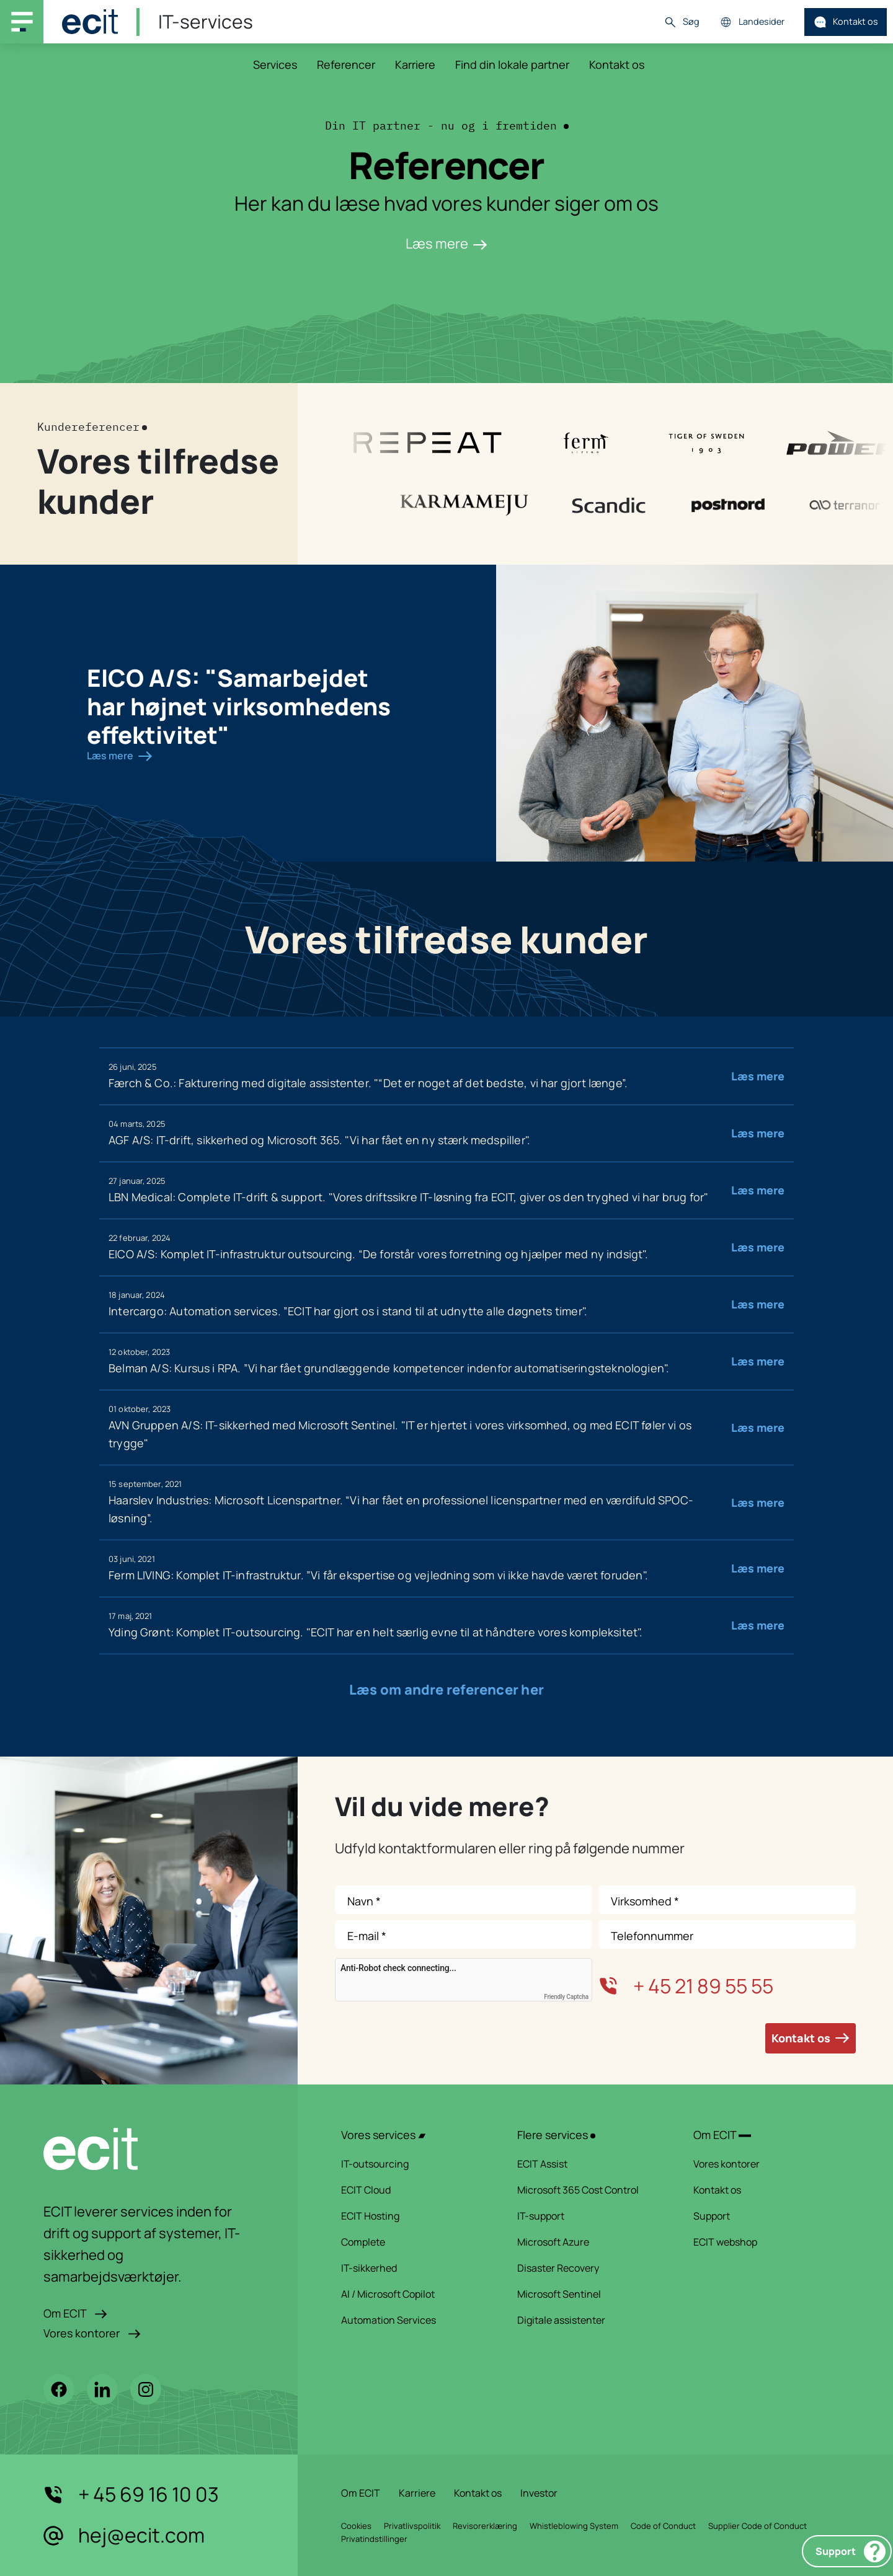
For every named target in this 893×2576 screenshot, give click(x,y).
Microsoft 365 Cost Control (589, 2190)
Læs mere (446, 243)
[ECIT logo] (148, 2149)
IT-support (589, 2216)
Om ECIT (75, 2313)
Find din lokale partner (512, 64)
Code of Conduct (663, 2525)
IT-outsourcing (413, 2164)
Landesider (751, 22)
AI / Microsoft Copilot (413, 2294)
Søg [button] (682, 22)
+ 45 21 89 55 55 (685, 1985)
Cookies (356, 2525)
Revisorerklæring (485, 2525)
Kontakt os (846, 22)
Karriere (415, 64)
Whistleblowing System (574, 2525)
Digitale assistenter (589, 2320)
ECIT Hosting (413, 2216)
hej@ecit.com (124, 2536)
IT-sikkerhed (413, 2268)
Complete (413, 2242)
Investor (539, 2493)
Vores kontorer (92, 2333)
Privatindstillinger (374, 2538)
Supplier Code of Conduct (757, 2525)
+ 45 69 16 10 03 (131, 2494)
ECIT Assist (589, 2164)
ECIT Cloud (413, 2190)
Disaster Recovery (589, 2268)
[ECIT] (90, 21)
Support (850, 2551)
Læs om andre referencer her (446, 1689)
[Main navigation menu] (21, 21)
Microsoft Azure (589, 2242)
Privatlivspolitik (412, 2525)
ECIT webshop (765, 2242)
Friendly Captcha (566, 1997)
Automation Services (413, 2320)
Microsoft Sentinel (589, 2294)
